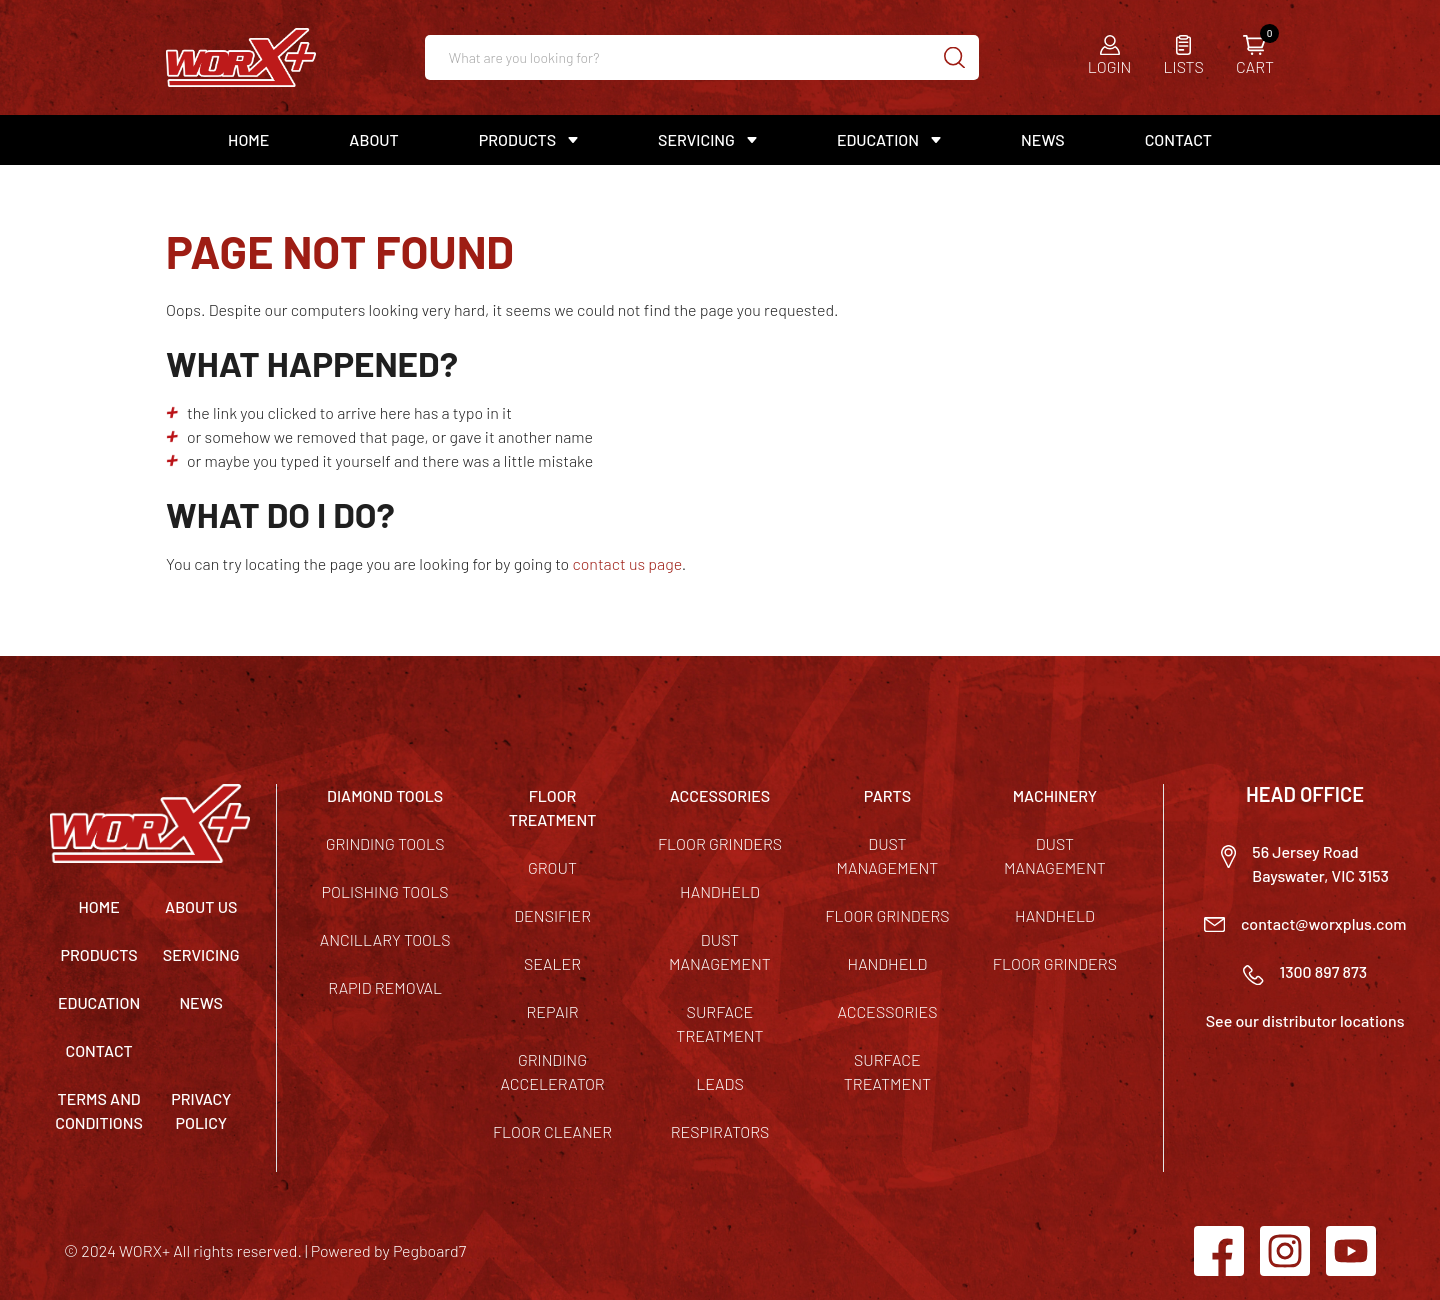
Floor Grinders (720, 843)
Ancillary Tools (385, 939)
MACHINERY (1055, 795)
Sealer (552, 963)
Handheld (720, 891)
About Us (201, 906)
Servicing (696, 139)
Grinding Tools (385, 843)
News (1043, 139)
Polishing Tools (385, 891)
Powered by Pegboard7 (388, 1250)
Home (248, 139)
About (373, 139)
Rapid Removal (385, 987)
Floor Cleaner (552, 1131)
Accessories (887, 1011)
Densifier (552, 915)
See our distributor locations (1305, 1020)
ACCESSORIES (720, 795)
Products (517, 139)
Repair (552, 1011)
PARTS (887, 795)
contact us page (626, 563)
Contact (1178, 139)
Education (878, 139)
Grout (552, 867)
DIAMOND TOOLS (385, 795)
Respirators (720, 1131)
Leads (720, 1083)
